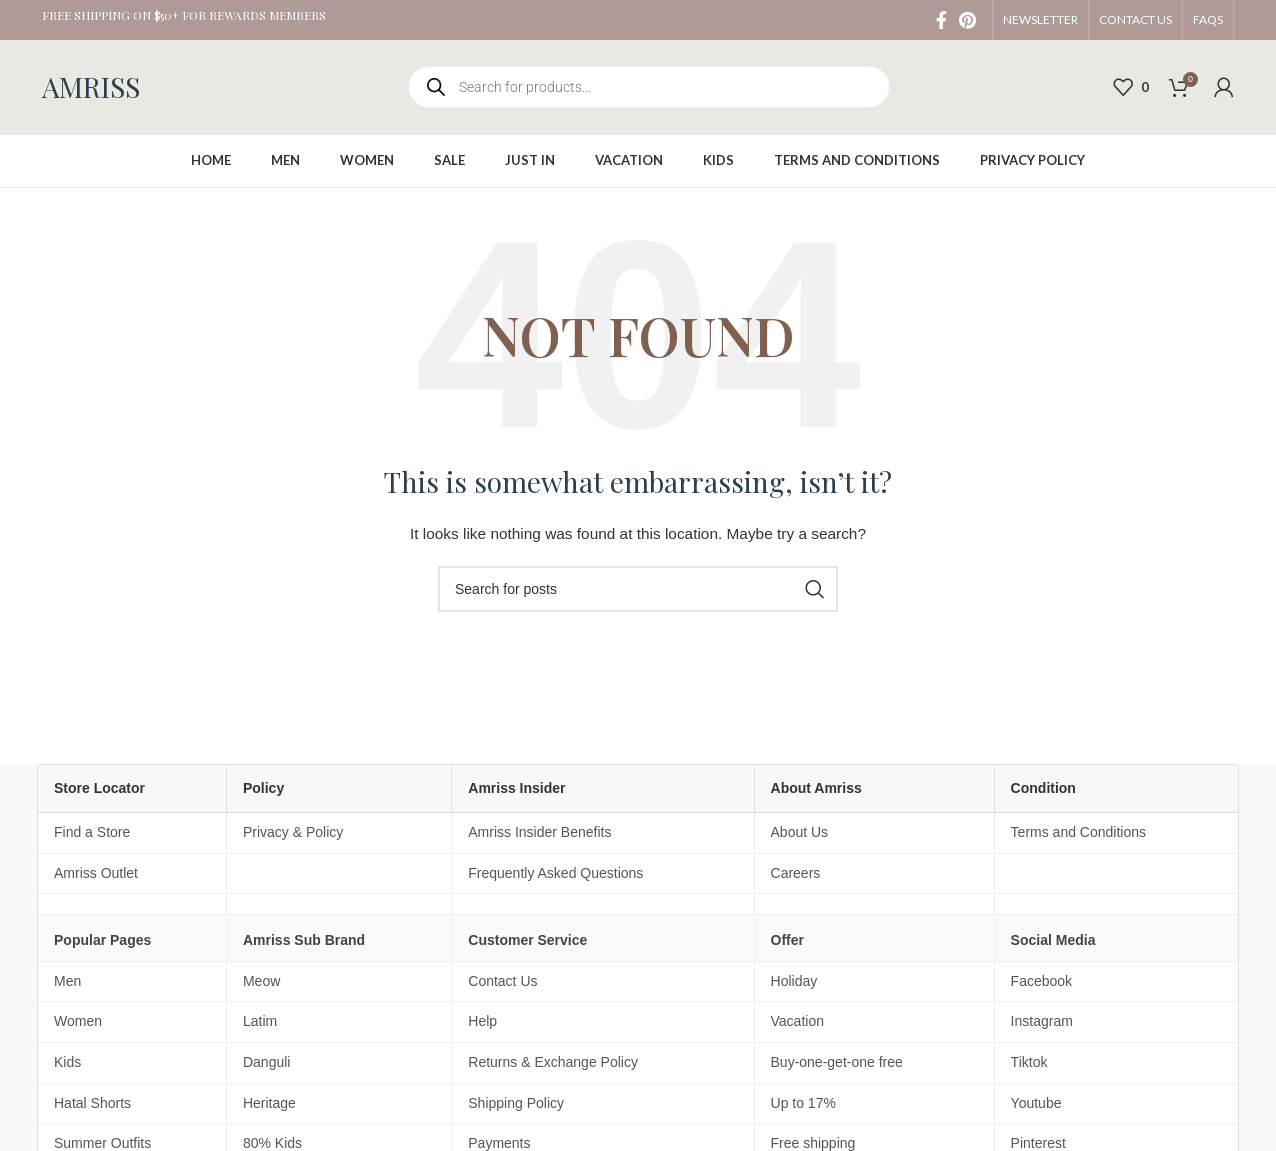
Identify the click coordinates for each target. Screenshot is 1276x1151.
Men (67, 981)
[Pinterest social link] (967, 20)
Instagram (1042, 1021)
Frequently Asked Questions (555, 873)
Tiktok (1029, 1062)
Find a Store (92, 832)
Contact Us (502, 981)
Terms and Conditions (1078, 832)
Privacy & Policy (293, 832)
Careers (796, 873)
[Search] (638, 589)
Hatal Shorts (92, 1103)
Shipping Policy (516, 1103)
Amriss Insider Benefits (539, 832)
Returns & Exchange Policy (553, 1062)
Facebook (1041, 981)
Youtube (1036, 1103)
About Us (800, 832)
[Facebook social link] (941, 20)
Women (78, 1021)
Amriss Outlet (96, 873)
